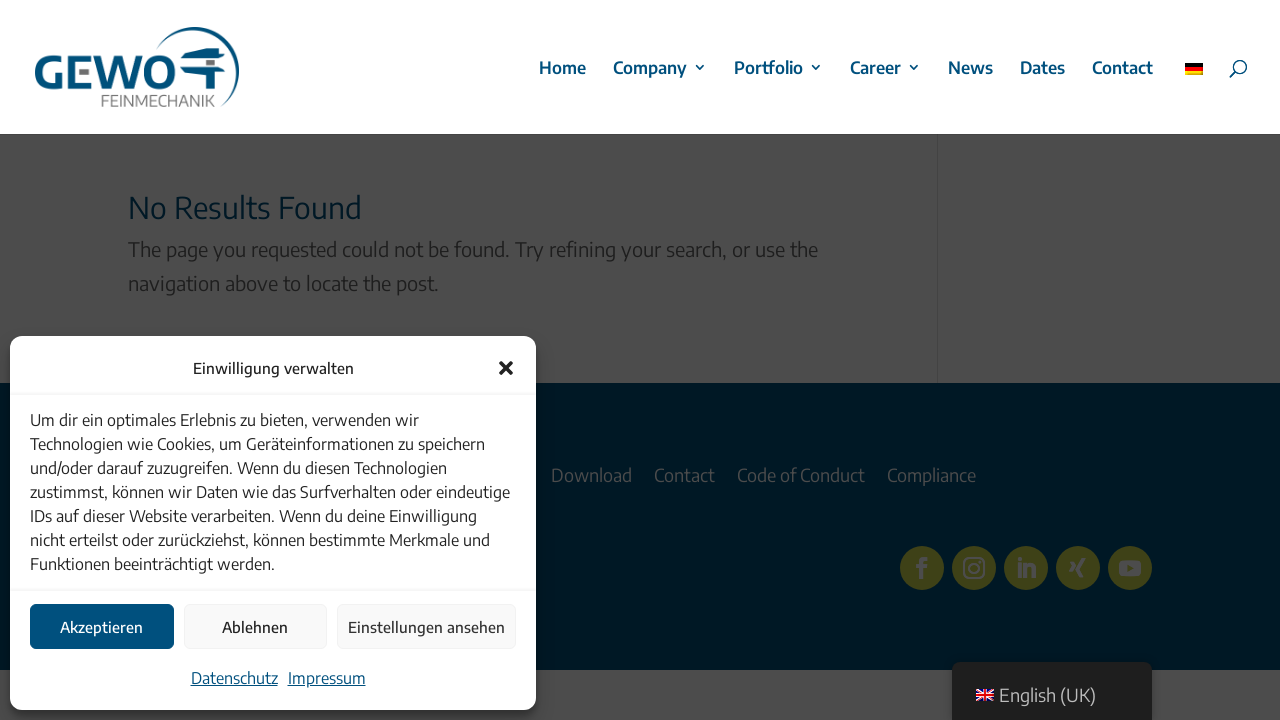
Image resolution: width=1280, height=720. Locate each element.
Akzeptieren (101, 627)
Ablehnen (255, 627)
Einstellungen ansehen (426, 627)
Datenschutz (234, 678)
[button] (506, 368)
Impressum (327, 678)
